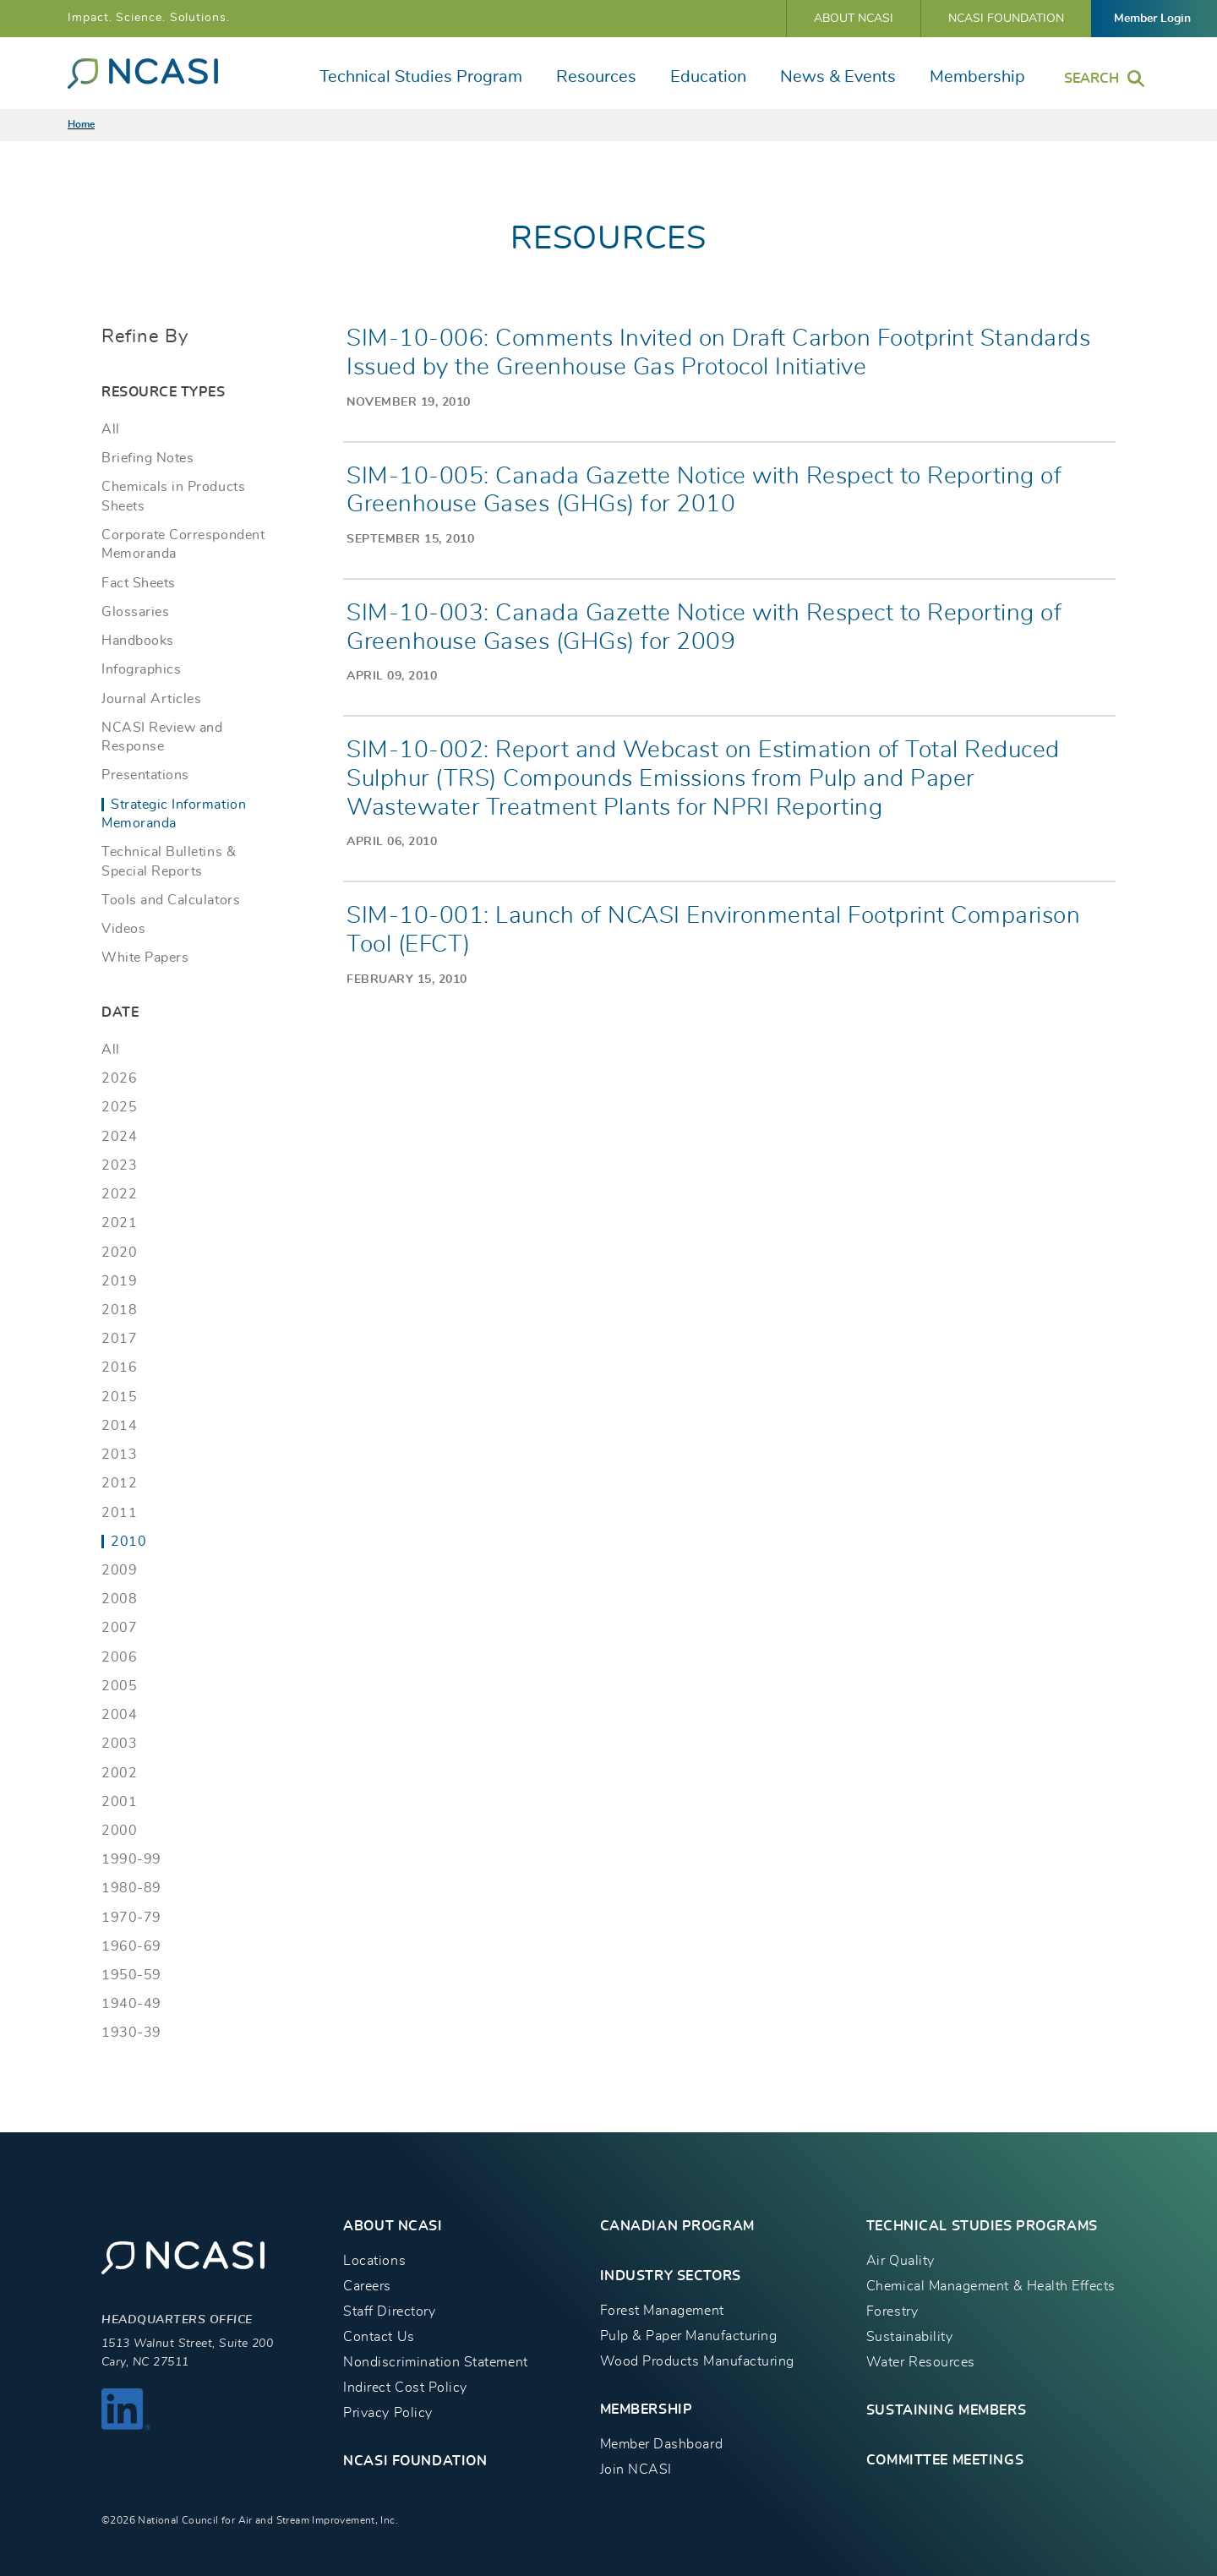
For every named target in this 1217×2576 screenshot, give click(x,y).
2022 (119, 1194)
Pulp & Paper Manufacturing (689, 2336)
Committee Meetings (944, 2460)
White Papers (144, 957)
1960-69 (131, 1946)
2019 (119, 1281)
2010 (128, 1541)
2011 (119, 1513)
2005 (119, 1686)
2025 (119, 1107)
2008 (119, 1599)
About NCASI (853, 19)
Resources (596, 76)
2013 (119, 1454)
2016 (119, 1367)
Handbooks (137, 640)
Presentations (145, 775)
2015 (119, 1397)
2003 (119, 1743)
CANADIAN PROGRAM (677, 2226)
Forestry (892, 2311)
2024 (119, 1136)
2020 (119, 1252)
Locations (374, 2261)
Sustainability (909, 2337)
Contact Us (378, 2337)
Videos (123, 929)
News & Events (838, 76)
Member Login (1152, 19)
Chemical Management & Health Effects (991, 2286)
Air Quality (900, 2261)
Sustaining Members (946, 2410)
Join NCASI (636, 2469)
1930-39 (131, 2032)
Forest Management (662, 2310)
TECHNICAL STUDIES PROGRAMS (982, 2226)
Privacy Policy (387, 2413)
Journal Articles (151, 699)
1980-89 (131, 1888)
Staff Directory (389, 2311)
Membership (977, 76)
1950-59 (131, 1975)
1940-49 (131, 2004)
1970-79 (131, 1917)
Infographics (141, 669)
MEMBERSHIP (646, 2409)
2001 (119, 1802)
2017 (119, 1338)
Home (81, 124)
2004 (119, 1715)
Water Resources (920, 2362)
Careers (367, 2286)
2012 (119, 1483)
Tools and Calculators (170, 900)
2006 (119, 1657)
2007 (119, 1628)
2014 (119, 1426)
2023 (119, 1165)
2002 (119, 1773)
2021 (119, 1223)
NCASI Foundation (1006, 19)
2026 (119, 1078)
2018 (119, 1310)
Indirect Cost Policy (405, 2387)
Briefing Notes (147, 458)
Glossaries (135, 612)
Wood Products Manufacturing (697, 2361)
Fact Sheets (138, 583)
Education (708, 76)
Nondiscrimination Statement (435, 2362)
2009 (119, 1570)
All (110, 429)
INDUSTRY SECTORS (670, 2276)
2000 (119, 1830)
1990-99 (131, 1859)
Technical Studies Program (420, 76)
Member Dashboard (661, 2444)
